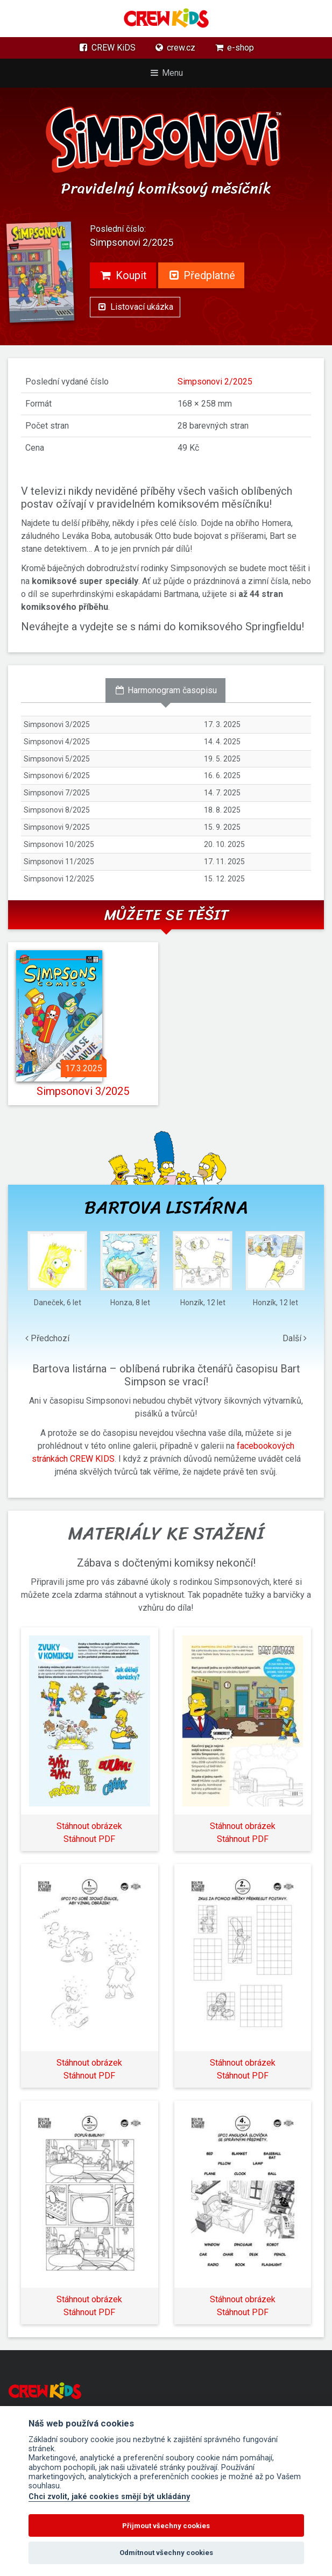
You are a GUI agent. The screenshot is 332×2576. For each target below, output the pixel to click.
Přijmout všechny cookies (166, 2526)
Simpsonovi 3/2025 (83, 1091)
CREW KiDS (107, 47)
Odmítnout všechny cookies (166, 2553)
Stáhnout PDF (89, 1839)
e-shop (234, 47)
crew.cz (175, 47)
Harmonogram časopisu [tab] (165, 690)
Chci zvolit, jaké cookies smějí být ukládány (109, 2496)
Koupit (123, 275)
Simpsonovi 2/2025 (215, 381)
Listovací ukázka (135, 307)
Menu (166, 73)
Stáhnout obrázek (89, 1826)
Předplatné (201, 275)
